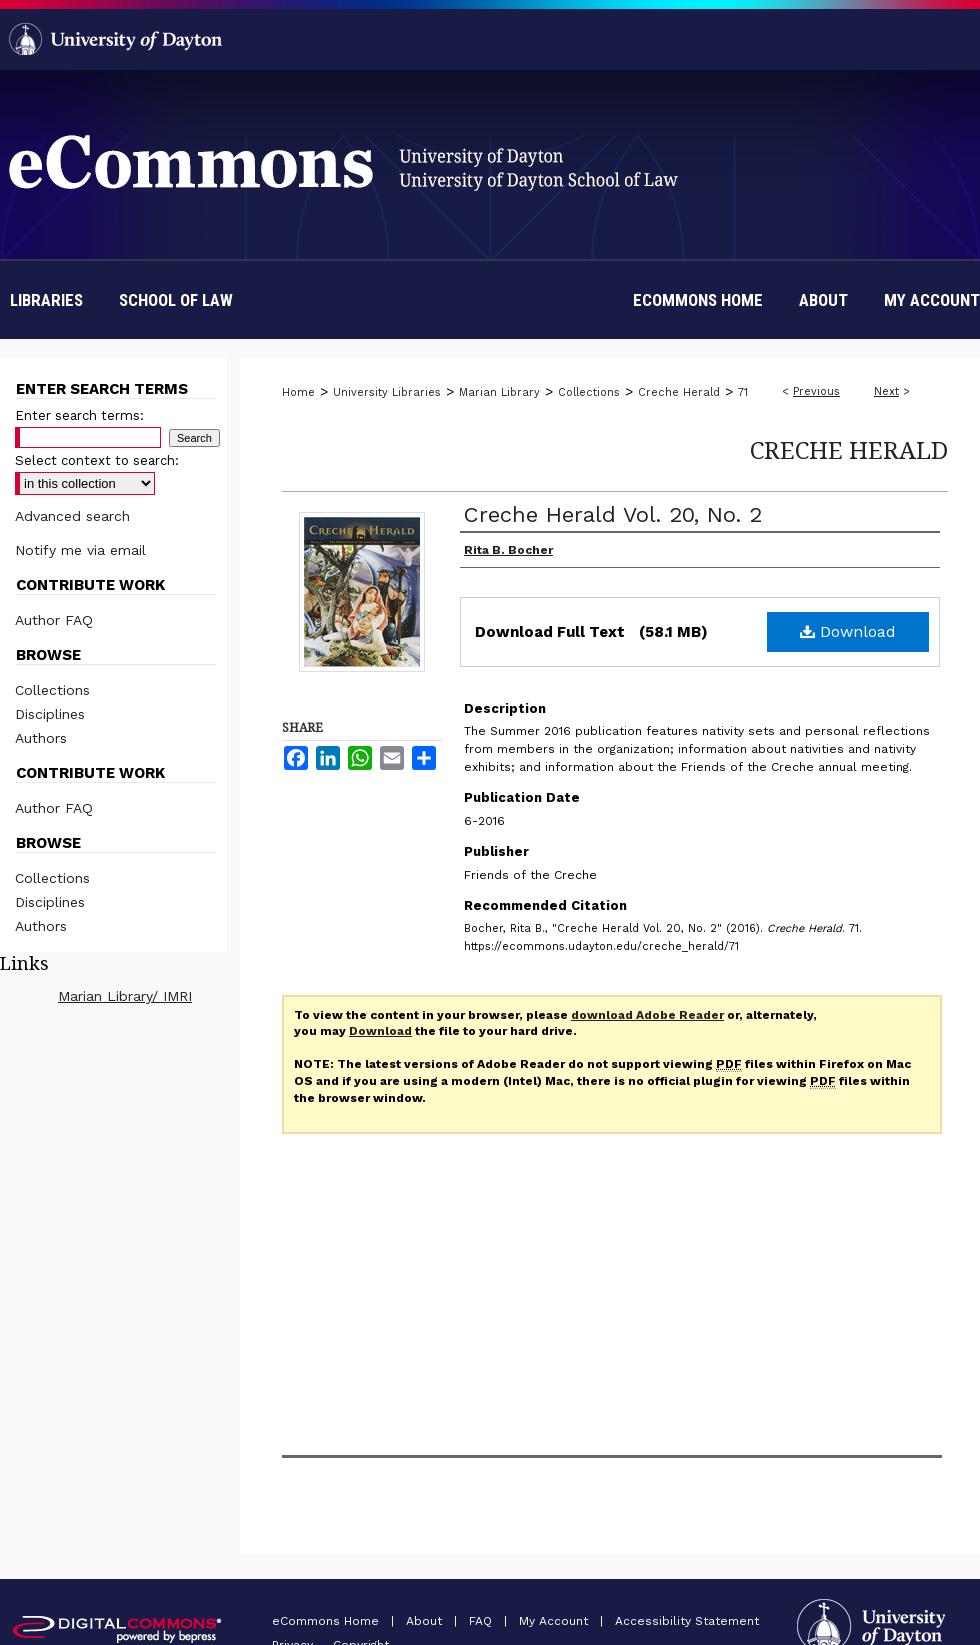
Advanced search (72, 516)
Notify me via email (80, 550)
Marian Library (499, 392)
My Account (555, 1621)
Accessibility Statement (687, 1621)
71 (743, 392)
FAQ (482, 1621)
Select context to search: (97, 460)
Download (848, 631)
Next (886, 391)
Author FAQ (54, 620)
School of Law (176, 300)
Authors (41, 738)
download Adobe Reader (647, 1015)
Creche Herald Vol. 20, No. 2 (613, 514)
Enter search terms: (79, 415)
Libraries (46, 300)
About (426, 1621)
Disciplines (50, 714)
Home (298, 392)
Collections (589, 392)
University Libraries (387, 392)
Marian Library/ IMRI (125, 996)
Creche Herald (679, 392)
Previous (816, 391)
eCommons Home (327, 1621)
